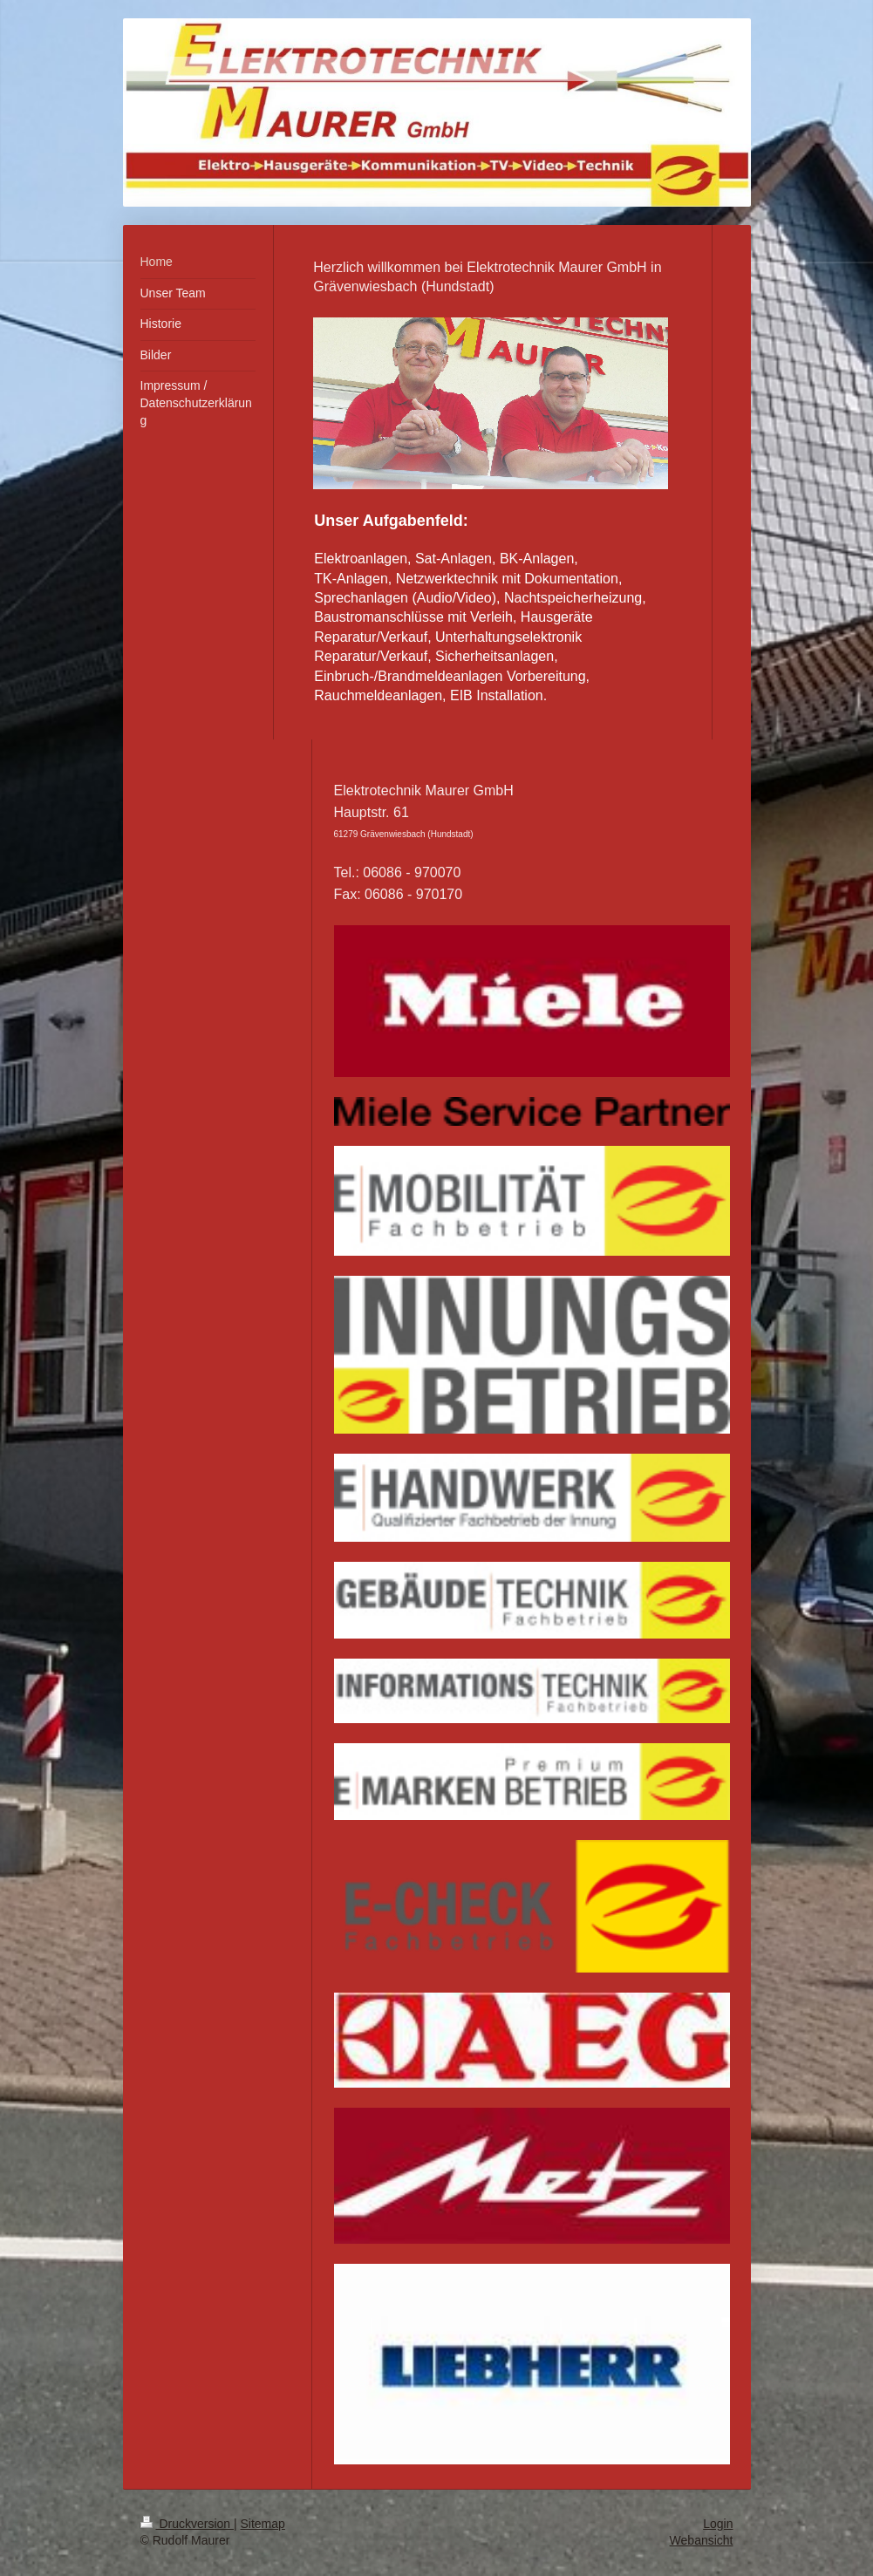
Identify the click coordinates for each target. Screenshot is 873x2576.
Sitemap (263, 2524)
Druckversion (187, 2524)
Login (718, 2524)
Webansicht (701, 2540)
